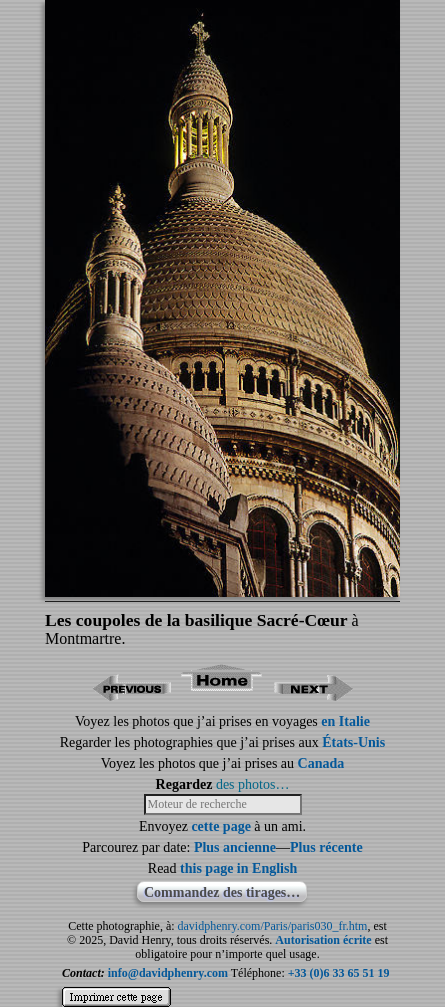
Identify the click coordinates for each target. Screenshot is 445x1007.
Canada (321, 763)
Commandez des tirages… (222, 892)
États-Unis (353, 742)
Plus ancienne (235, 847)
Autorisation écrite (323, 940)
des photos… (253, 784)
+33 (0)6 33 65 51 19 (339, 973)
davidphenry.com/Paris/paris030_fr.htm (273, 926)
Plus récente (326, 847)
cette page (220, 826)
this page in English (238, 868)
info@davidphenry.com (168, 973)
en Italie (345, 721)
